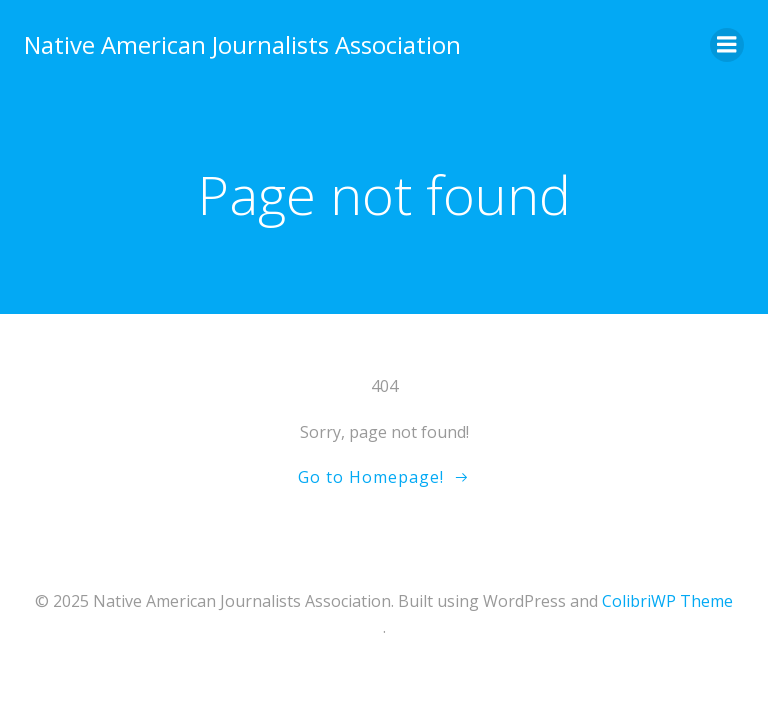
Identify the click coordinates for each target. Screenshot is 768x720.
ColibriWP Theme (667, 601)
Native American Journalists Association (242, 44)
